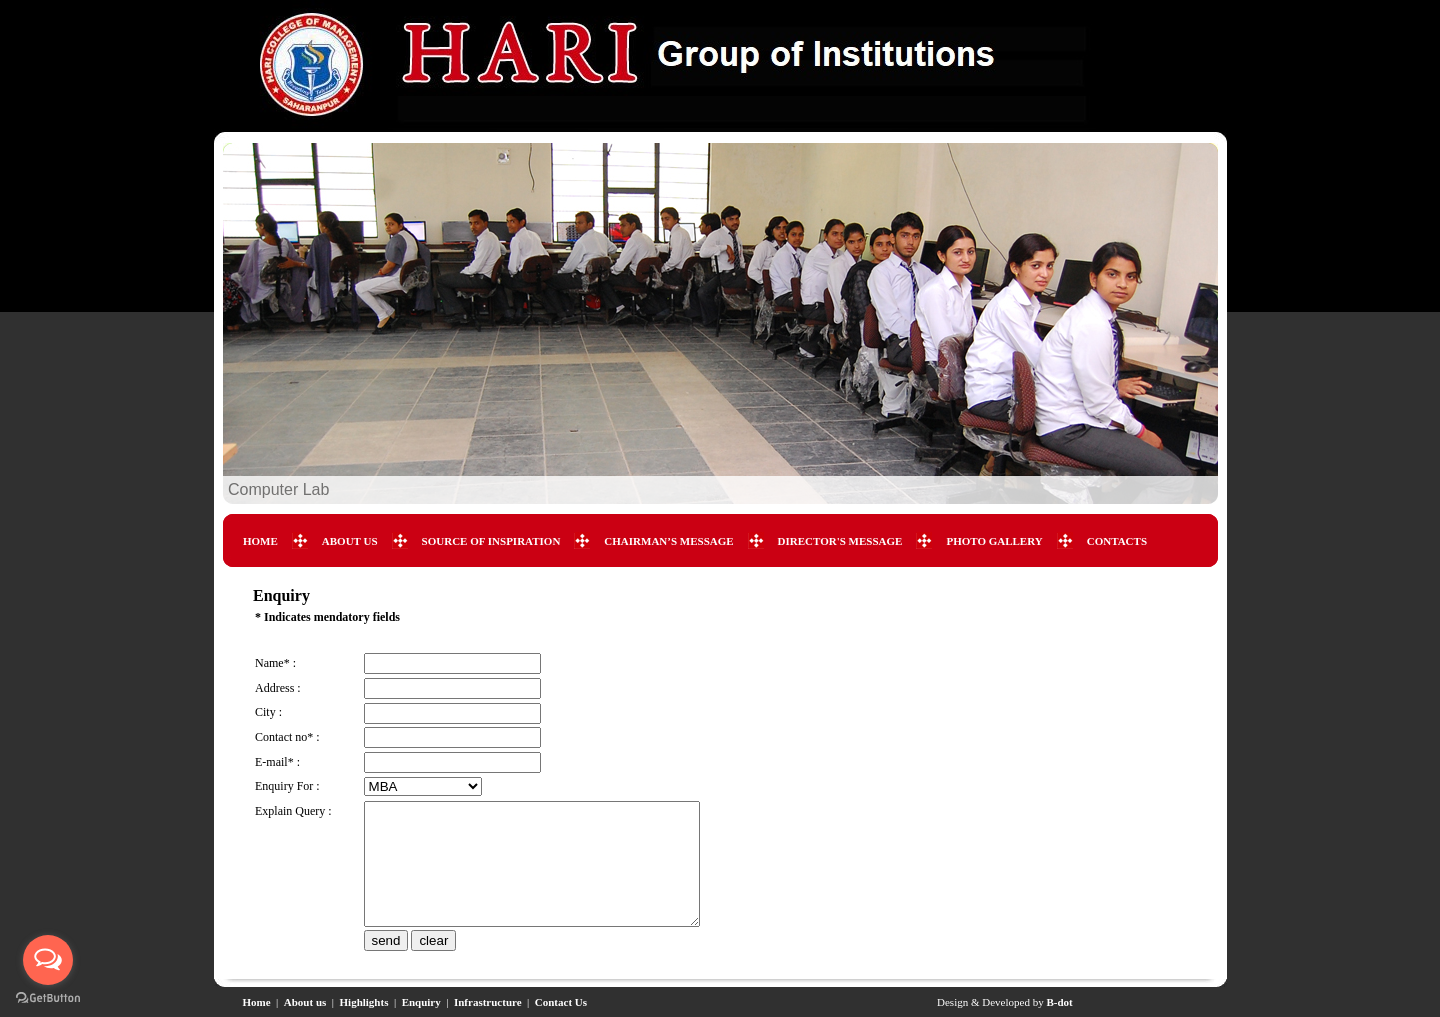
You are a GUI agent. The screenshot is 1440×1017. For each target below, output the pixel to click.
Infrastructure (488, 1002)
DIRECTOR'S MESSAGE (840, 541)
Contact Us (561, 1002)
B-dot (1059, 1002)
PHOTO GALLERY (994, 541)
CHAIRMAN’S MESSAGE (668, 541)
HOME (260, 541)
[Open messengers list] (48, 960)
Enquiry (421, 1002)
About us (305, 1002)
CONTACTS (1117, 541)
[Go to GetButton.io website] (48, 997)
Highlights (364, 1002)
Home (257, 1002)
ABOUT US (350, 541)
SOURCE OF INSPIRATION (491, 541)
